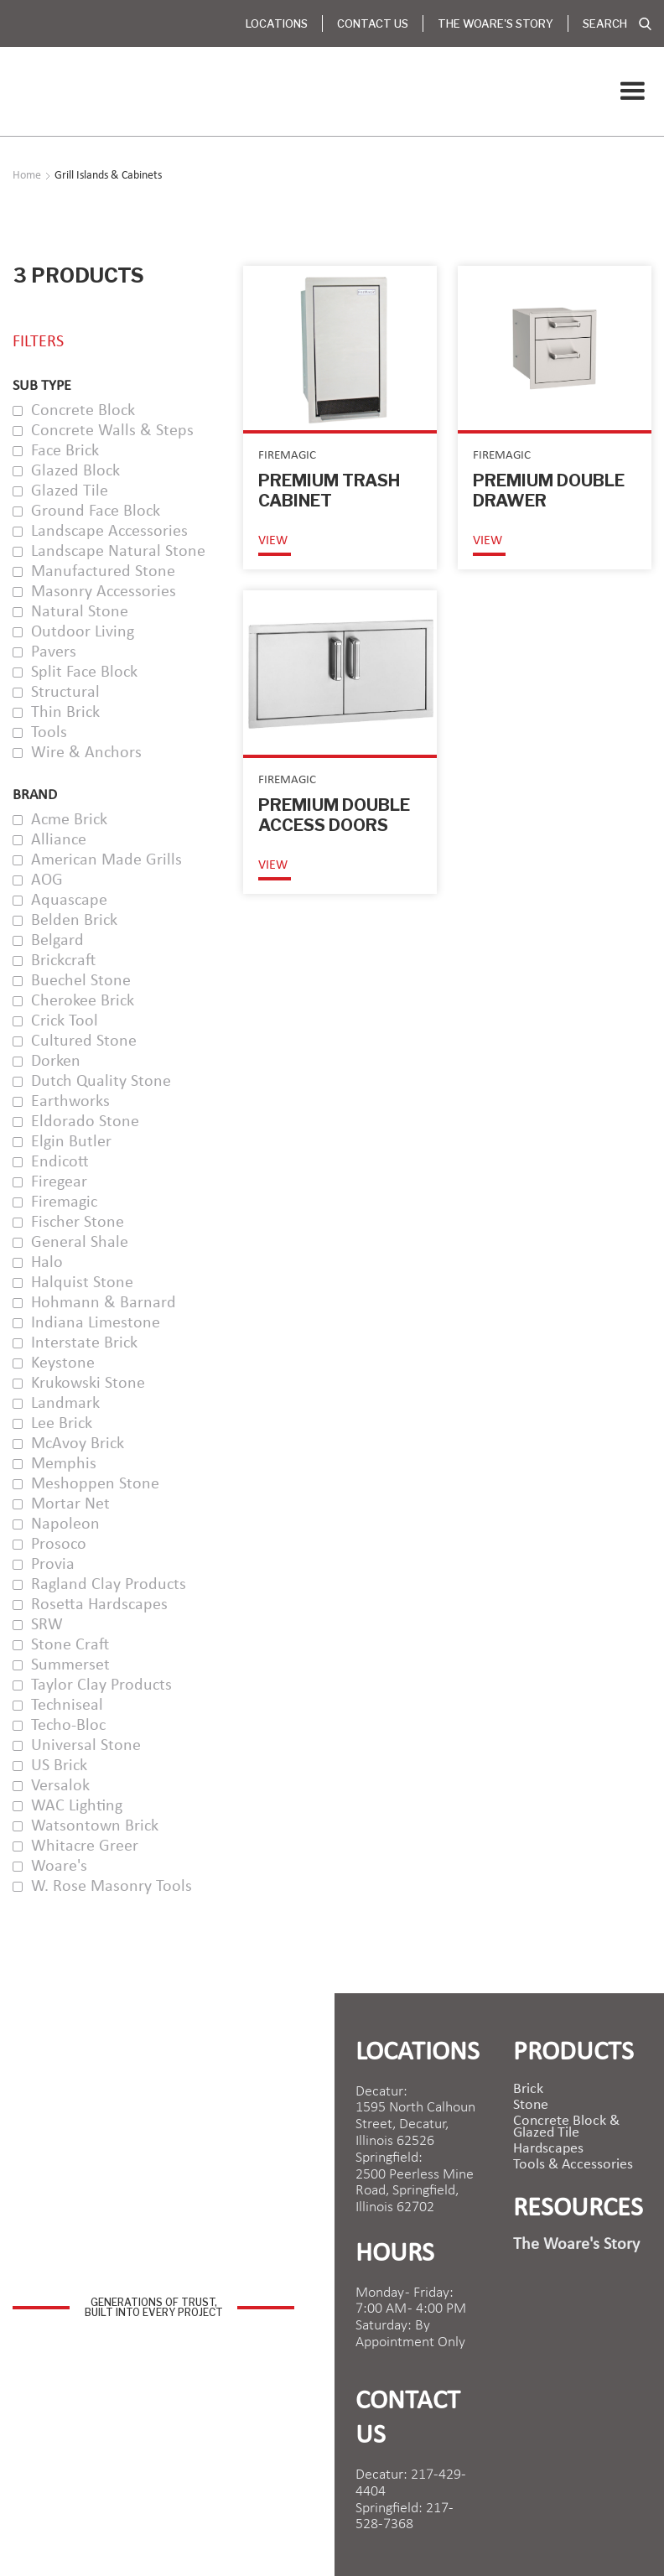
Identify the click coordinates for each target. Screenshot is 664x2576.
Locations (277, 23)
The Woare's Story (495, 23)
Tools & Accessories (573, 2165)
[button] (632, 91)
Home (27, 176)
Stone (530, 2105)
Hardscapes (548, 2149)
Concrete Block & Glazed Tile (566, 2127)
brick (528, 2090)
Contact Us (372, 23)
